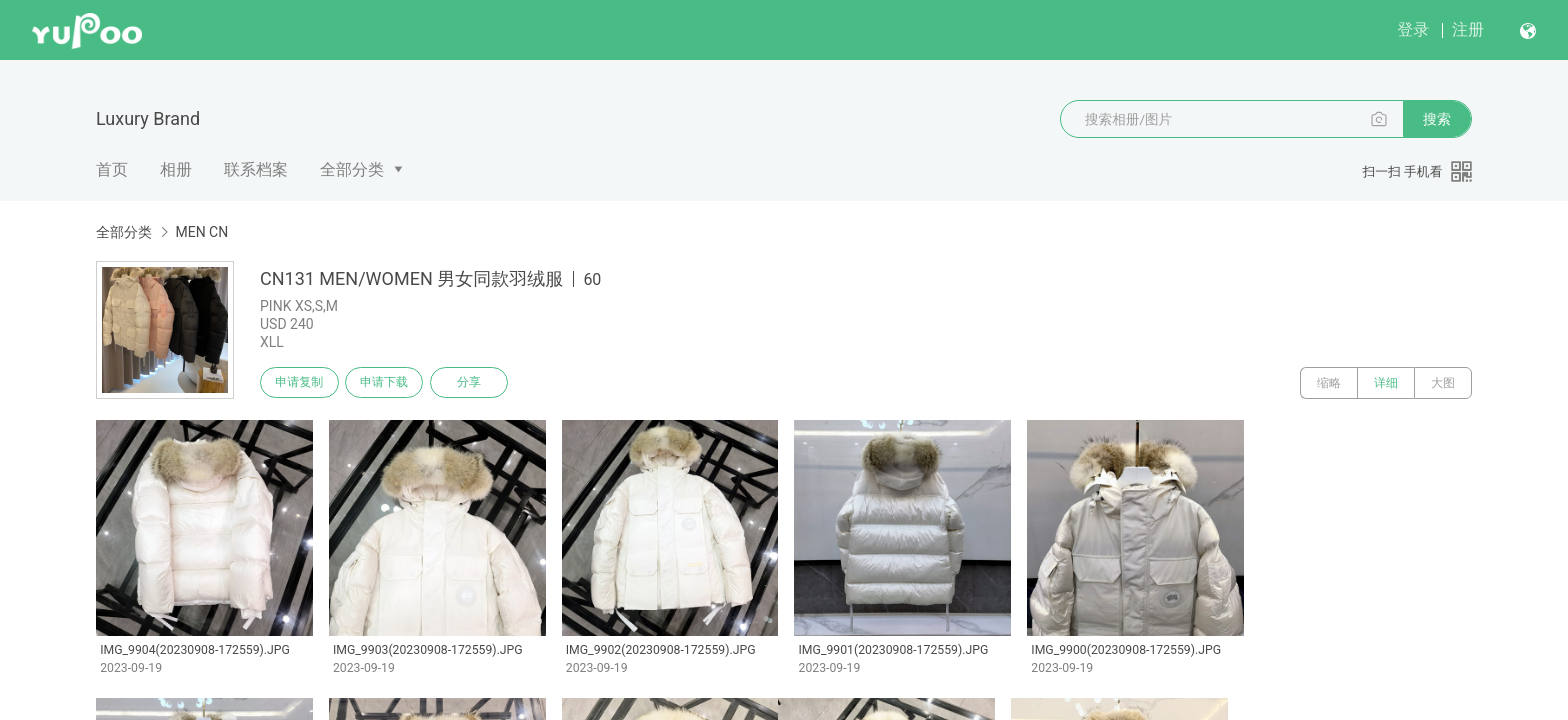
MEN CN (201, 232)
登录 (1413, 29)
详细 (1386, 383)
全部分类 (352, 169)
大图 (1443, 383)
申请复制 (302, 383)
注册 (1468, 29)
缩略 (1329, 383)
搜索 (1437, 119)
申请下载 (392, 383)
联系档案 (256, 169)
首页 (112, 169)
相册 (176, 169)
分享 (482, 383)
